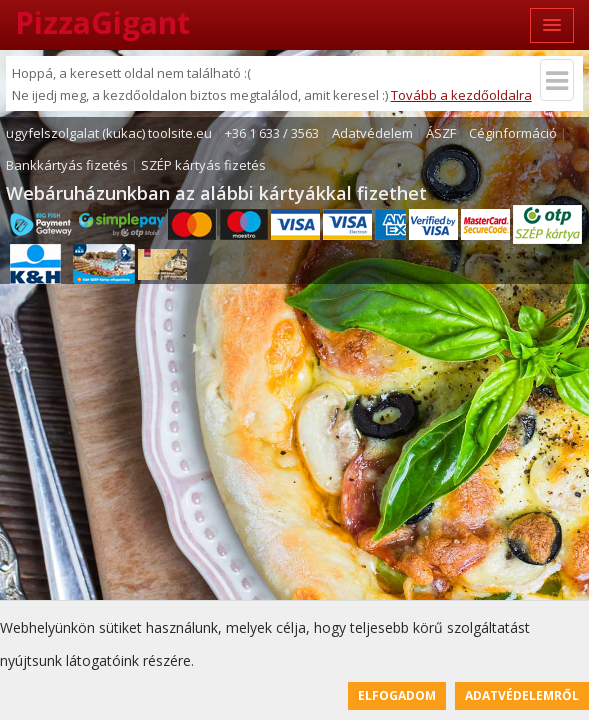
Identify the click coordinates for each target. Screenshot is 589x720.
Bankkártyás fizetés (67, 165)
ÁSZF (441, 133)
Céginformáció (513, 133)
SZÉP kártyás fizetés (203, 165)
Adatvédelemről (522, 695)
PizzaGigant (102, 22)
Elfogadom (397, 695)
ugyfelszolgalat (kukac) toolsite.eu (109, 133)
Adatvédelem (372, 133)
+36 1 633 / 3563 (272, 133)
